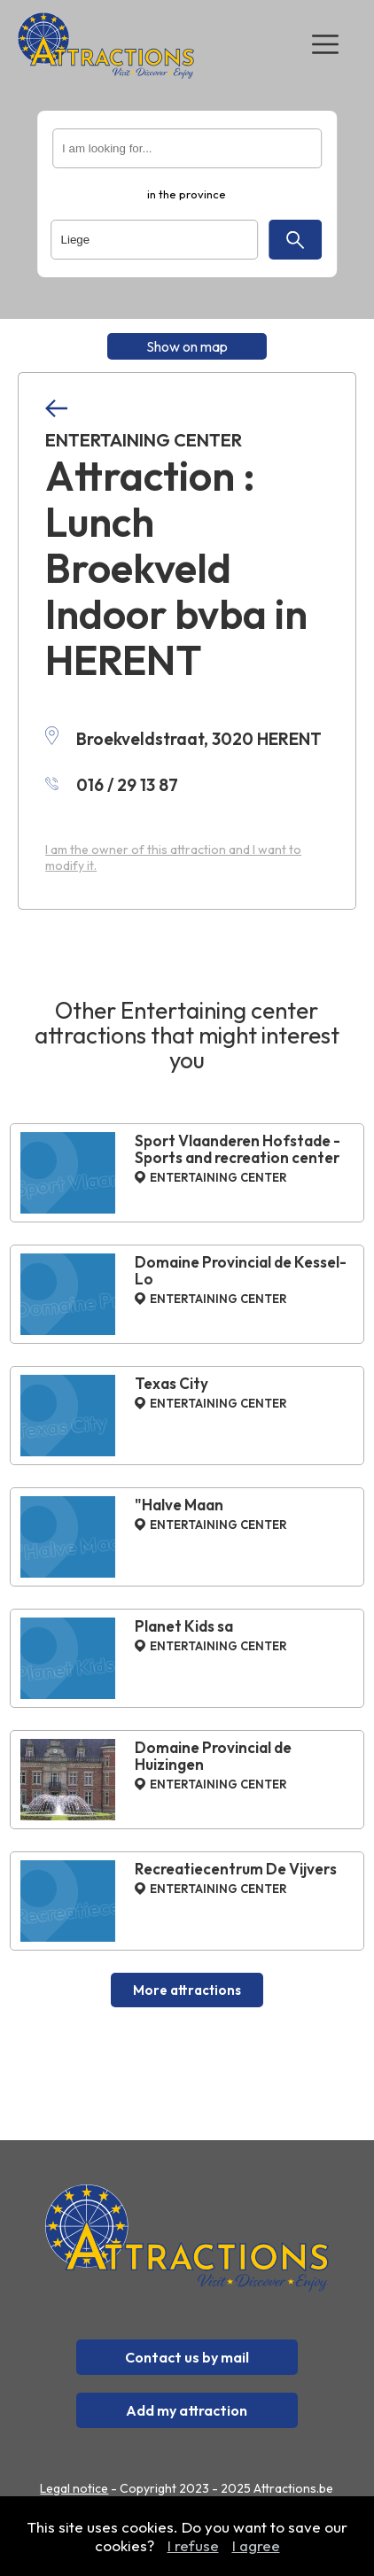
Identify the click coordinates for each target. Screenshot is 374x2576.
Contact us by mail (187, 2357)
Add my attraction (186, 2410)
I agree (256, 2545)
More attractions (187, 1990)
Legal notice (74, 2488)
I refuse (193, 2545)
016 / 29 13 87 (111, 784)
